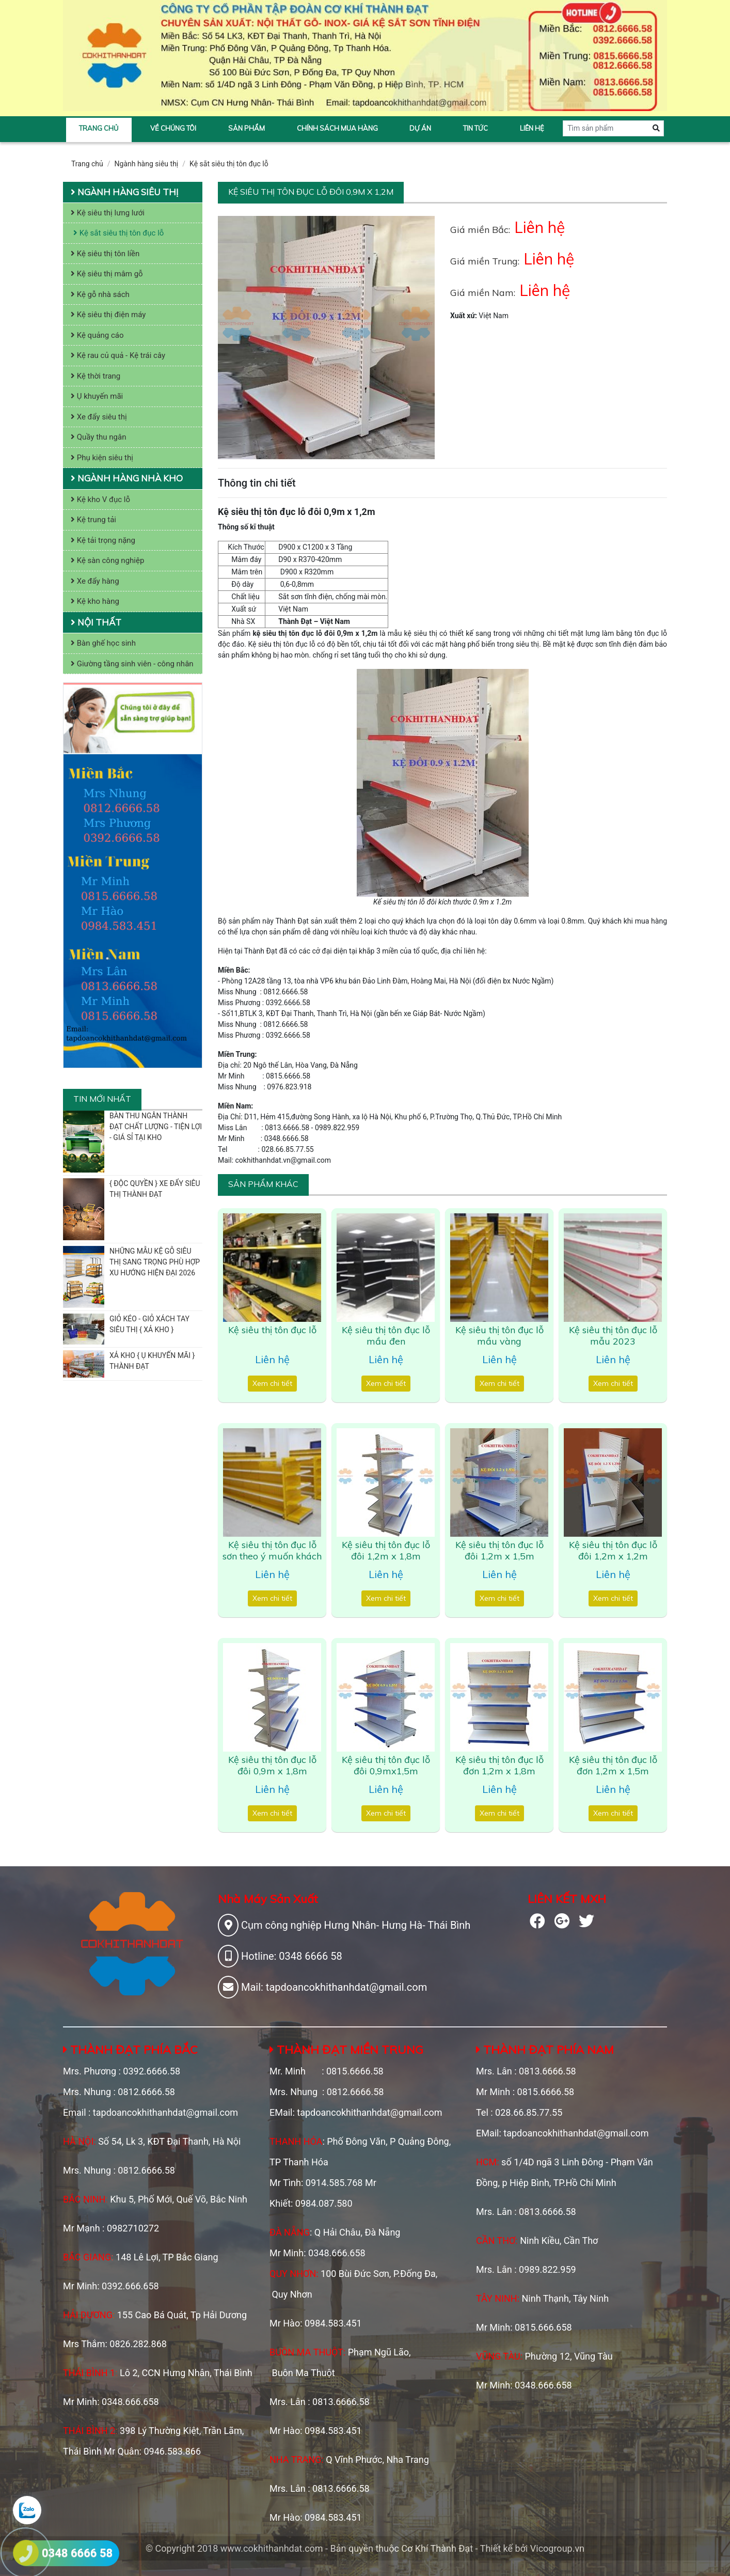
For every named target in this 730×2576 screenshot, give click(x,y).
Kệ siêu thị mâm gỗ (107, 273)
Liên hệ (532, 128)
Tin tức (475, 128)
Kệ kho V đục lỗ (100, 499)
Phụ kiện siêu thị (102, 457)
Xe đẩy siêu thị (99, 416)
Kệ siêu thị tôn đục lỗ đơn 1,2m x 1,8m (499, 1765)
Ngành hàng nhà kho (127, 478)
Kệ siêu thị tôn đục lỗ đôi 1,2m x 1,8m (386, 1550)
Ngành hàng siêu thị (147, 164)
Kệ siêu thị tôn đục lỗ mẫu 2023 (613, 1335)
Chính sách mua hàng (337, 128)
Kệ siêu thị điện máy (108, 314)
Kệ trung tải (93, 519)
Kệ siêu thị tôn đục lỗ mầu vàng (499, 1335)
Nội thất (96, 622)
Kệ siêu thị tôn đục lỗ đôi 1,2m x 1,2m (613, 1550)
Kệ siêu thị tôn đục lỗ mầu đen (386, 1335)
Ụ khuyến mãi (97, 396)
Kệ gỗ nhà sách (100, 294)
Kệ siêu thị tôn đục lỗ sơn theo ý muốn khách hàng (272, 1556)
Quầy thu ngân (98, 437)
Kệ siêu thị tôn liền (105, 253)
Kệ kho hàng (95, 601)
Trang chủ (99, 128)
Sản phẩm (246, 128)
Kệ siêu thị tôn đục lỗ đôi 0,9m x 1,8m (272, 1765)
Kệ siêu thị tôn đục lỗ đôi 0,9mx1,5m (386, 1765)
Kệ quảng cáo (97, 335)
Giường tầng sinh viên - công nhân (132, 663)
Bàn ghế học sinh (103, 643)
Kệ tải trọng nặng (103, 540)
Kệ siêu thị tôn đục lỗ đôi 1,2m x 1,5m (499, 1550)
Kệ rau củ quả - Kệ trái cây (118, 355)
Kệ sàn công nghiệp (107, 560)
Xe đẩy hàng (95, 581)
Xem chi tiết (272, 1383)
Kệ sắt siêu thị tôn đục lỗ (228, 164)
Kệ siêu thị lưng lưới (108, 212)
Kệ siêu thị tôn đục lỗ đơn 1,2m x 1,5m (613, 1765)
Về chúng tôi (173, 128)
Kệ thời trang (95, 376)
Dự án (420, 128)
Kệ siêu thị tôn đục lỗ (272, 1330)
